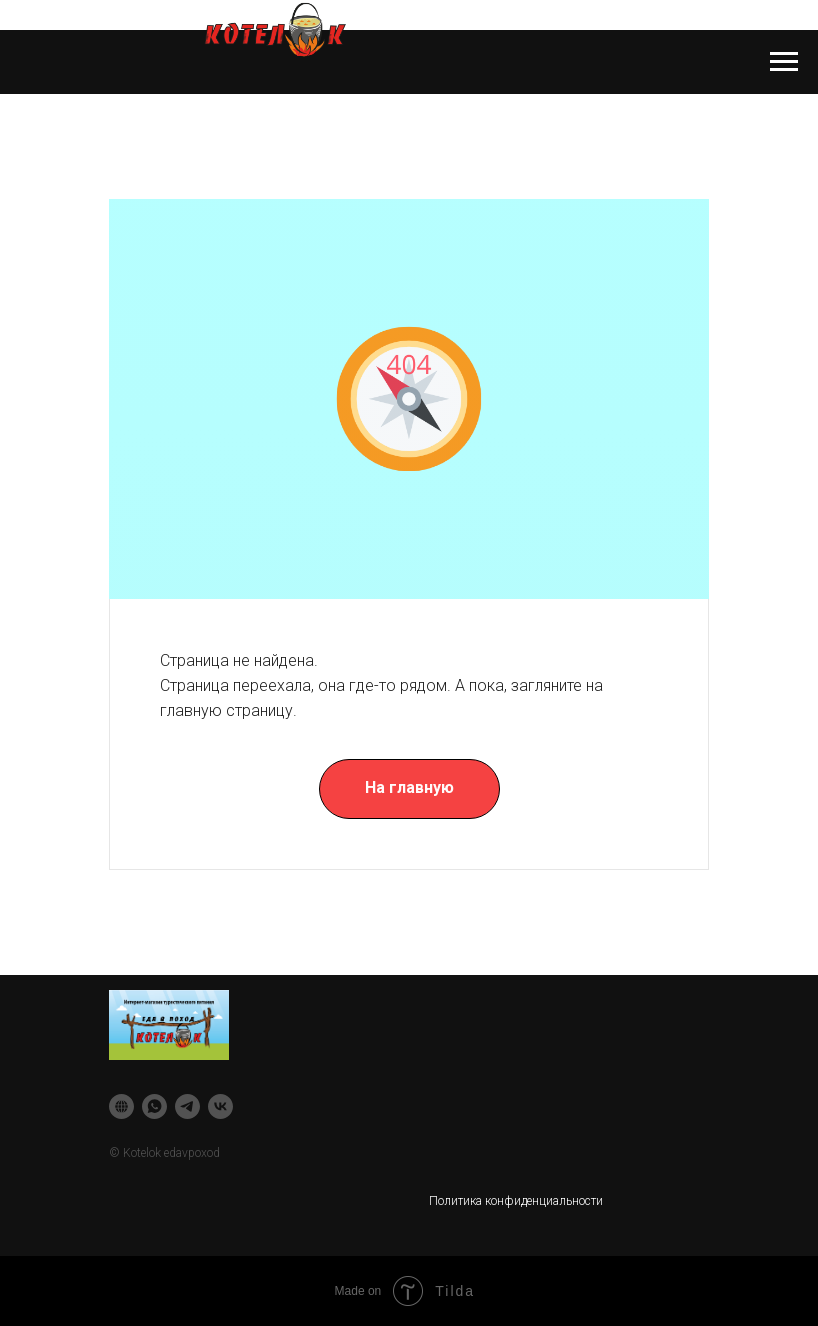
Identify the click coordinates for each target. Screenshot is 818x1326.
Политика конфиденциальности (516, 1201)
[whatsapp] (154, 1106)
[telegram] (187, 1106)
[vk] (220, 1106)
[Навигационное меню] (784, 62)
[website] (121, 1106)
